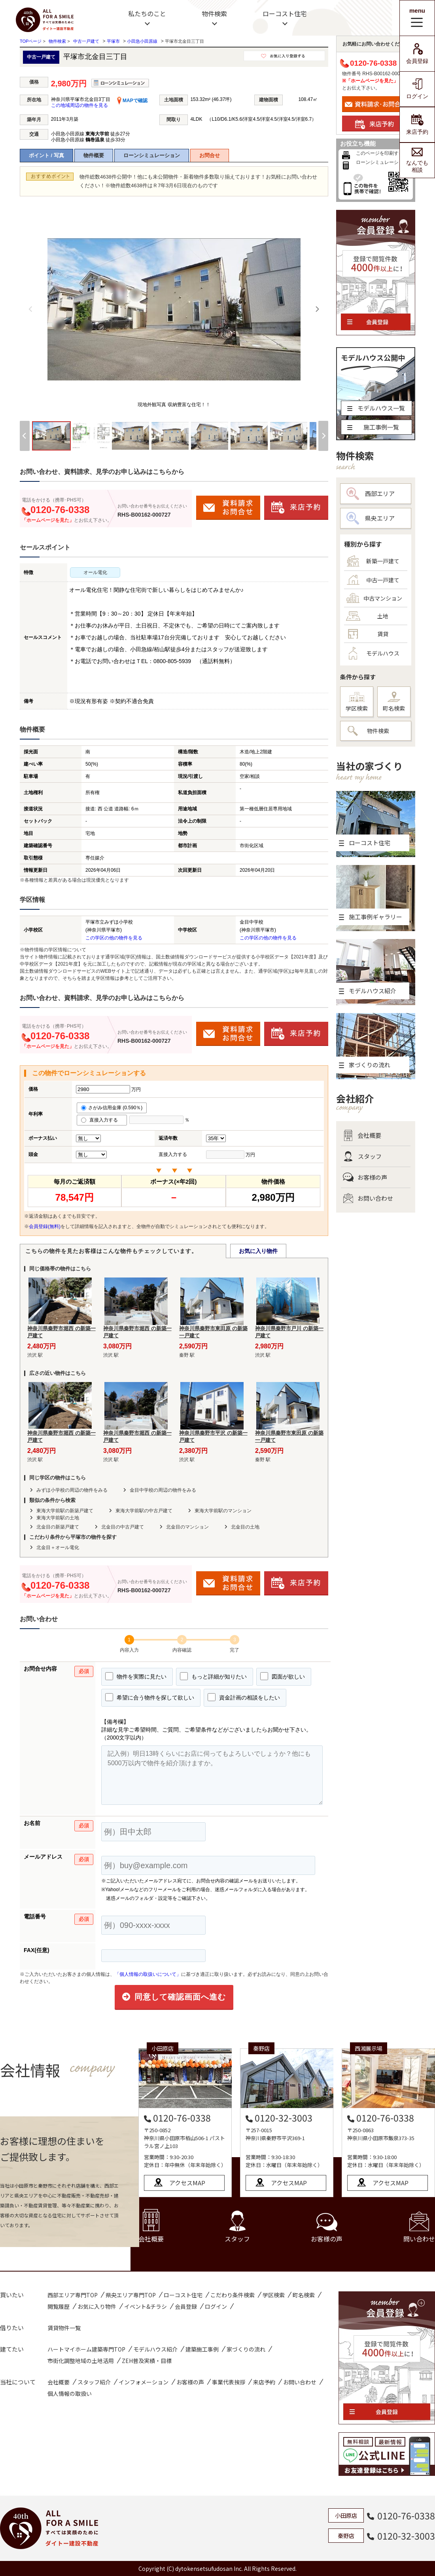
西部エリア (370, 493)
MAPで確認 (132, 101)
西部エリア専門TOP (72, 2295)
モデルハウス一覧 (376, 408)
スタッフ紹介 (94, 2382)
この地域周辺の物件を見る (79, 105)
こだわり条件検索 (232, 2295)
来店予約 (417, 124)
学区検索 (357, 702)
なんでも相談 (417, 160)
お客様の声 (365, 1177)
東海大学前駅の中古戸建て (143, 1510)
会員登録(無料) (45, 1226)
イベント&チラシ (145, 2306)
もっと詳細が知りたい (213, 1676)
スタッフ (362, 1156)
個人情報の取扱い (69, 2393)
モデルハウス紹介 (155, 2349)
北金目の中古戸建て (122, 1527)
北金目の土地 (245, 1527)
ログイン (417, 88)
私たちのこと (147, 13)
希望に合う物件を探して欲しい (149, 1697)
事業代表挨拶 (228, 2382)
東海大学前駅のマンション (223, 1510)
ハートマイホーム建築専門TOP (86, 2349)
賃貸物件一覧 (64, 2328)
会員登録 (417, 53)
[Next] (317, 309)
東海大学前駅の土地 (57, 1518)
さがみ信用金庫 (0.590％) (111, 1107)
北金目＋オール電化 (57, 1547)
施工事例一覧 (373, 427)
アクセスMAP (187, 2183)
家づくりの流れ (246, 2349)
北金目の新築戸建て (57, 1527)
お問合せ (209, 155)
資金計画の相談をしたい (244, 1697)
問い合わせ (419, 2227)
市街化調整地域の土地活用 (80, 2361)
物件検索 (214, 13)
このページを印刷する (379, 153)
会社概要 (362, 1135)
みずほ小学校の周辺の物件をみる (72, 1490)
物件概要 (93, 155)
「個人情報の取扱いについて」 (148, 1974)
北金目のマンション (187, 1527)
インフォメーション (143, 2382)
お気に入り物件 (258, 1251)
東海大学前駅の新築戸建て (64, 1510)
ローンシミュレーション (151, 155)
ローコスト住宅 (285, 13)
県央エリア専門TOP (131, 2295)
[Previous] (31, 309)
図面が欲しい (282, 1676)
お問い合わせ (368, 1198)
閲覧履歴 (58, 2306)
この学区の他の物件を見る (113, 938)
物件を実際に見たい (135, 1676)
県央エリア (370, 518)
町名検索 (394, 702)
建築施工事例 (202, 2349)
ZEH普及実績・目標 (147, 2361)
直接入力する (102, 1120)
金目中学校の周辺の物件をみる (163, 1490)
